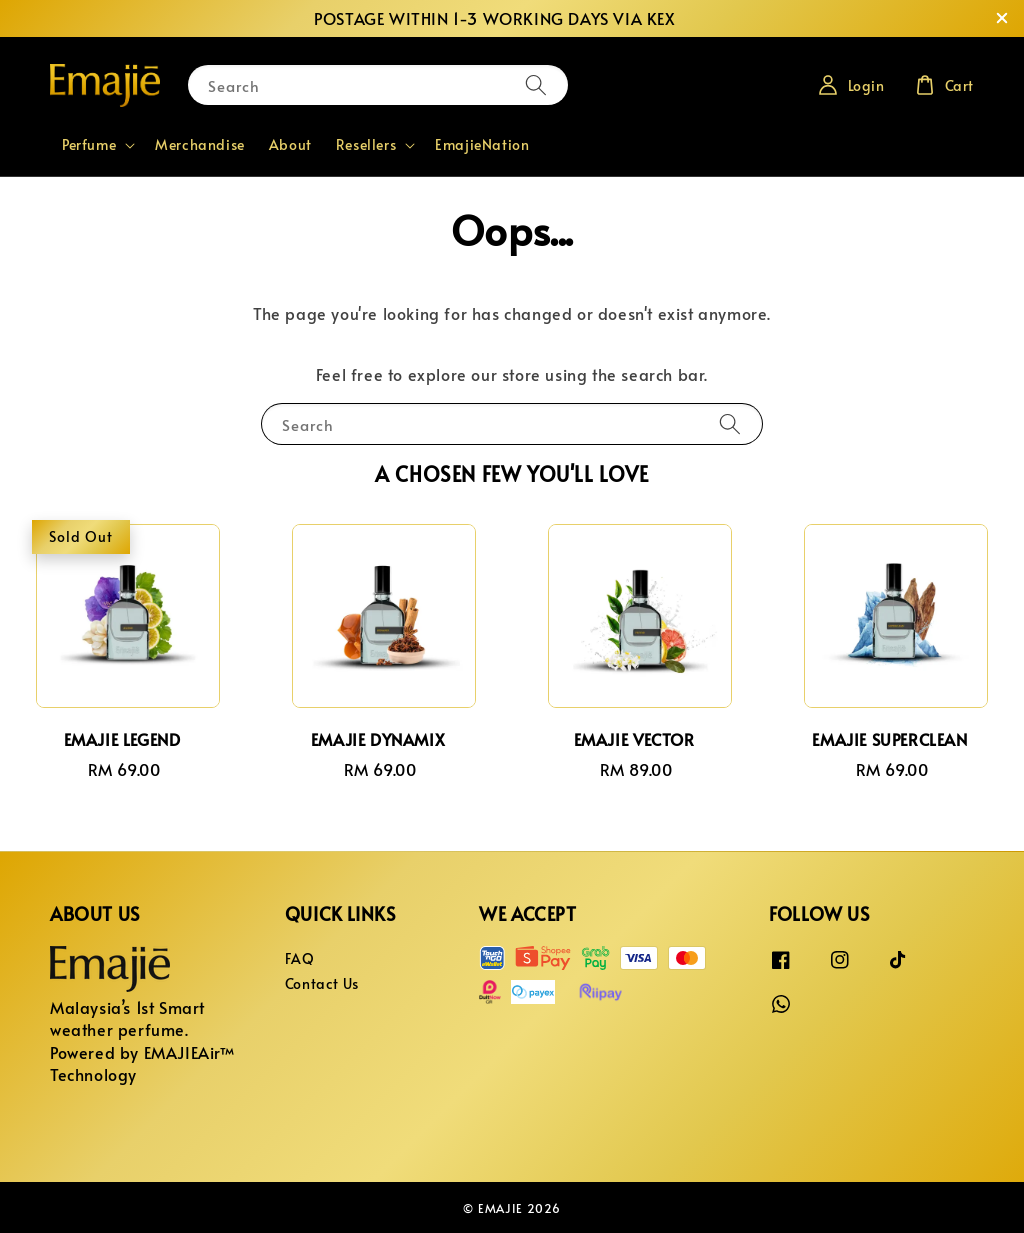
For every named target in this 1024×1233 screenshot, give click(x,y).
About (290, 144)
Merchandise (200, 144)
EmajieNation (482, 144)
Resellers (366, 145)
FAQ (300, 959)
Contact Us (322, 983)
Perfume (89, 145)
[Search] (536, 84)
